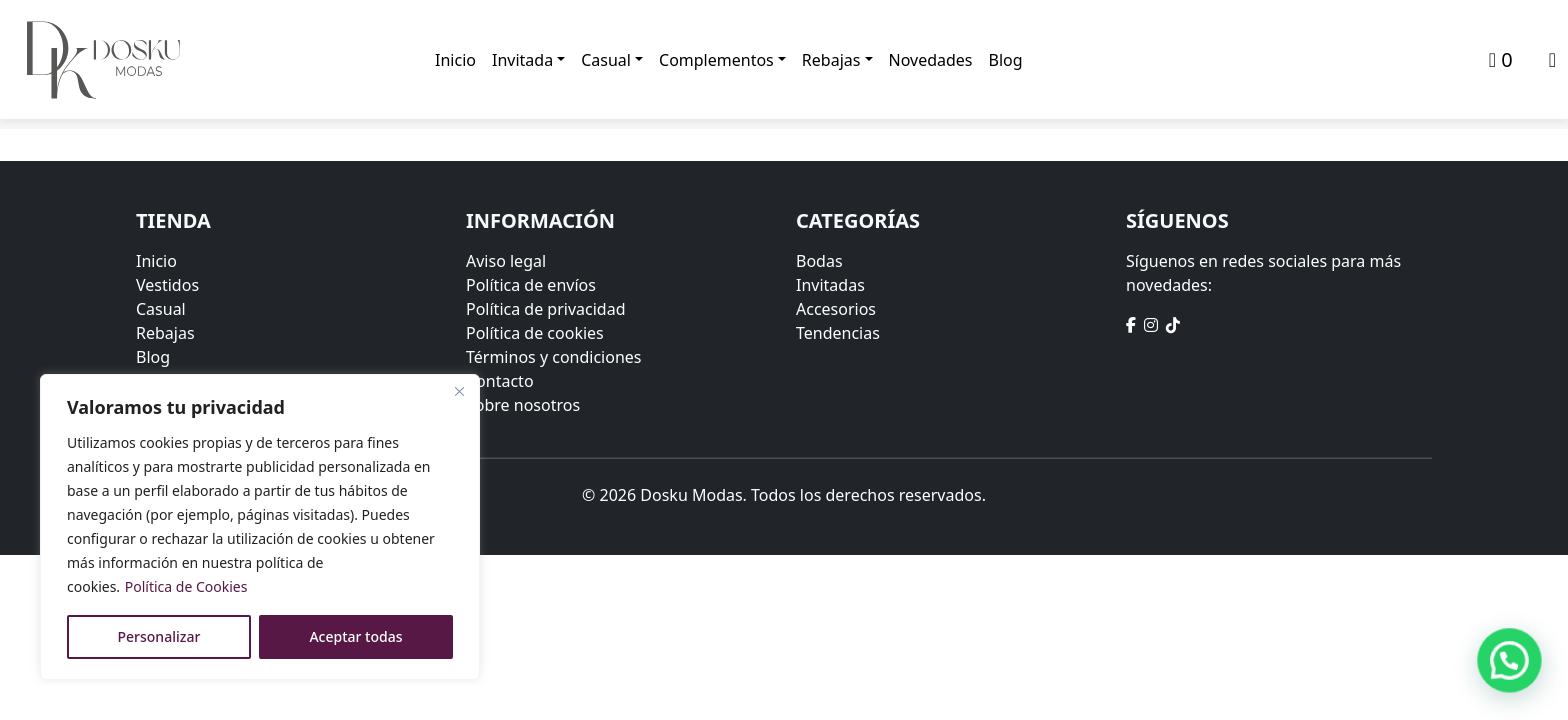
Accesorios (836, 309)
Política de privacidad (546, 309)
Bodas (819, 261)
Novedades (931, 60)
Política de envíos (531, 285)
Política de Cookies (186, 586)
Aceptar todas (355, 636)
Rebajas (831, 60)
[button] (1509, 660)
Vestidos (167, 285)
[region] (260, 527)
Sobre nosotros (523, 405)
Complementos (716, 60)
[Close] (459, 391)
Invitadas (830, 285)
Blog (1006, 60)
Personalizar (159, 636)
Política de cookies (535, 333)
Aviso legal (506, 261)
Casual (606, 60)
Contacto (500, 381)
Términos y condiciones (554, 357)
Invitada (522, 60)
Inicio (455, 60)
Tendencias (838, 333)
